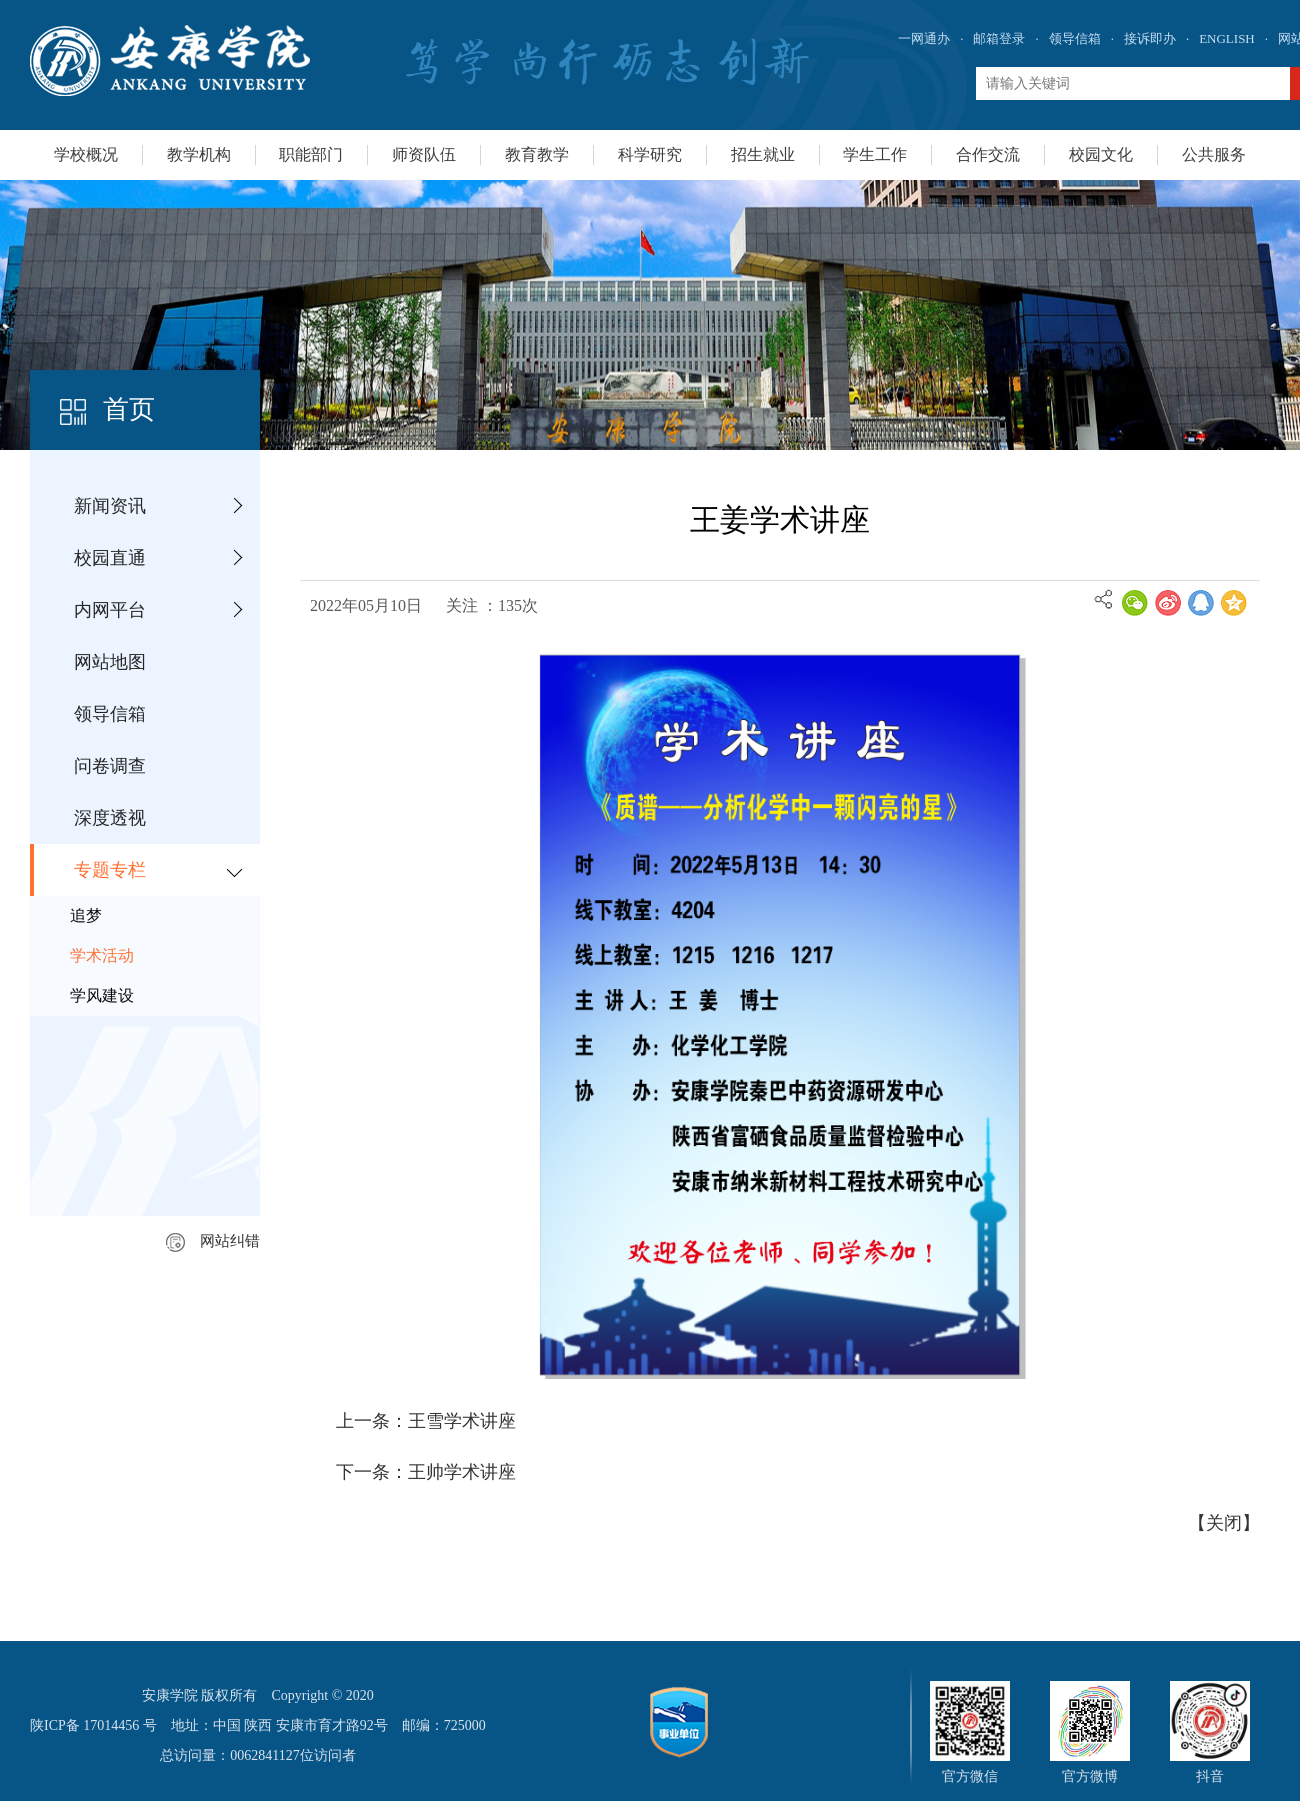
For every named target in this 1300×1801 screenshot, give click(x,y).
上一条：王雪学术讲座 (426, 1421)
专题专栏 (110, 870)
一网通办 (924, 38)
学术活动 (102, 955)
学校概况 (86, 154)
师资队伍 (424, 154)
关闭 (1224, 1523)
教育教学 (537, 154)
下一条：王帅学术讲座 (426, 1472)
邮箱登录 (999, 38)
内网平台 (110, 610)
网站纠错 (213, 1241)
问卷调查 (110, 766)
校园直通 (110, 558)
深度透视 (110, 818)
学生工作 (875, 154)
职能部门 (311, 154)
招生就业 (763, 154)
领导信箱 (1075, 38)
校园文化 (1101, 154)
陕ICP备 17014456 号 (93, 1725)
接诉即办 (1150, 38)
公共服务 (1214, 154)
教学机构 (199, 154)
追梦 (86, 915)
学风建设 (102, 995)
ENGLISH (1227, 38)
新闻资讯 (110, 506)
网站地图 (110, 662)
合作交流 (988, 154)
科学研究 (650, 154)
